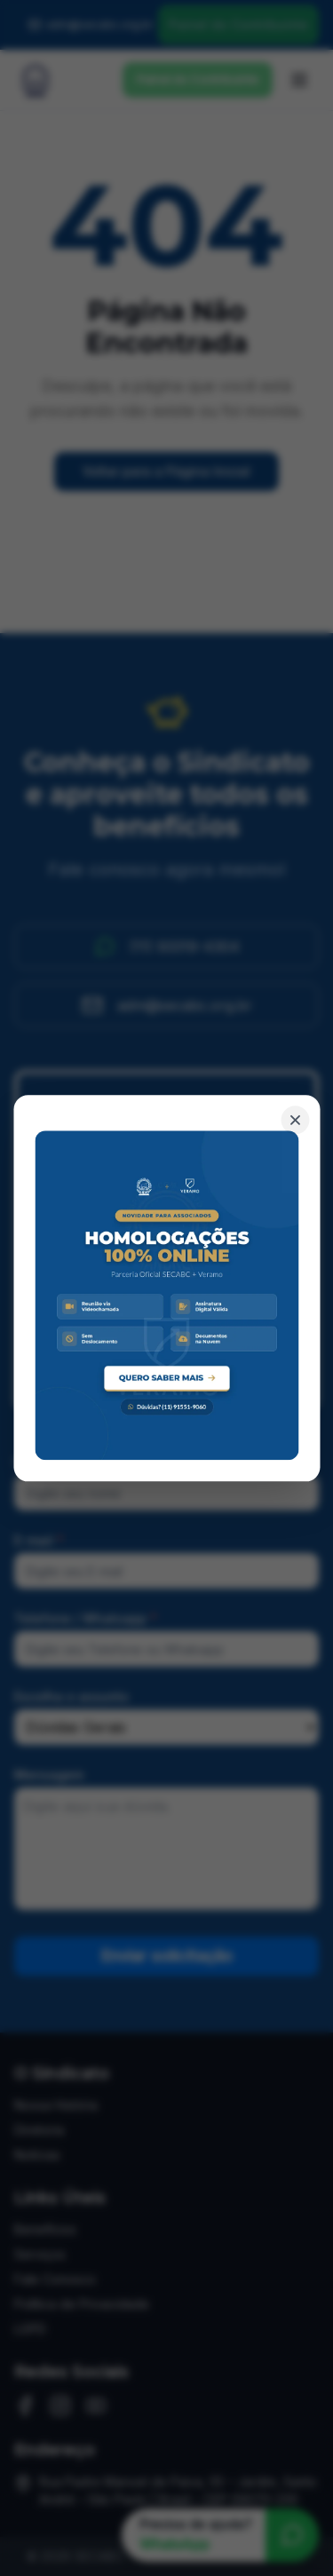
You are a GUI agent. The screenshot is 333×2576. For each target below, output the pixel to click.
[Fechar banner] (295, 1120)
